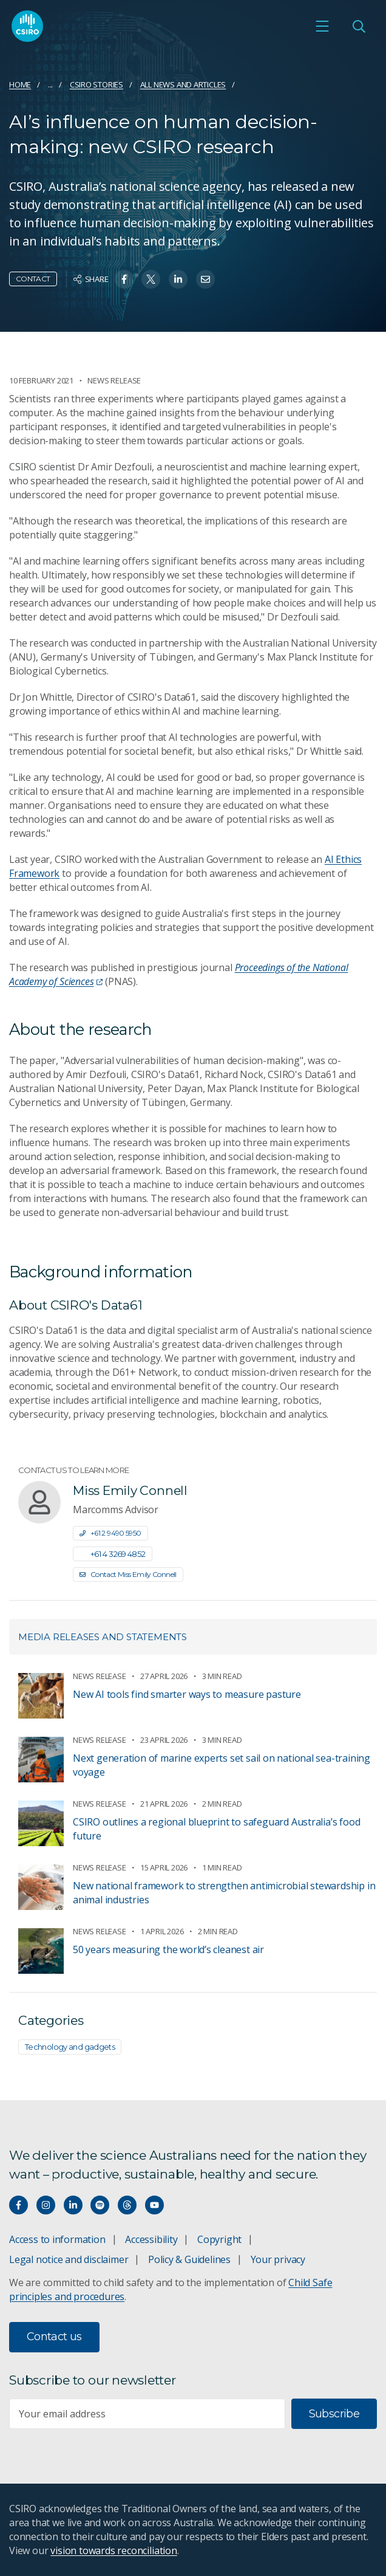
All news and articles (183, 84)
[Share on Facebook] (124, 279)
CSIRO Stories (96, 84)
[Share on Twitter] (150, 279)
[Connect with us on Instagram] (45, 2205)
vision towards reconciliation (113, 2550)
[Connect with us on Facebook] (18, 2205)
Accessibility (151, 2239)
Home (20, 84)
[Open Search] (359, 26)
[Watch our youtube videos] (154, 2205)
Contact (33, 278)
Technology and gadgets (70, 2047)
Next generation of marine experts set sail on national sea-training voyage (221, 1765)
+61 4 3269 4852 (113, 1554)
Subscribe (334, 2413)
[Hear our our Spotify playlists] (99, 2205)
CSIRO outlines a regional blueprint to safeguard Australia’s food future (216, 1829)
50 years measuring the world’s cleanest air (168, 1949)
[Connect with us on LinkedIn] (73, 2205)
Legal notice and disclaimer (68, 2259)
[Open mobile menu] (322, 26)
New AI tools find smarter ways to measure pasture (187, 1694)
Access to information (57, 2239)
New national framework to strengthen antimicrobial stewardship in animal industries (224, 1892)
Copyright (219, 2239)
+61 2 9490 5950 (110, 1532)
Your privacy (278, 2259)
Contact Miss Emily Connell (128, 1574)
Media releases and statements (102, 1637)
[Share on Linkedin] (178, 279)
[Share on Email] (205, 279)
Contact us (54, 2336)
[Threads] (127, 2205)
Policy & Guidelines (189, 2259)
